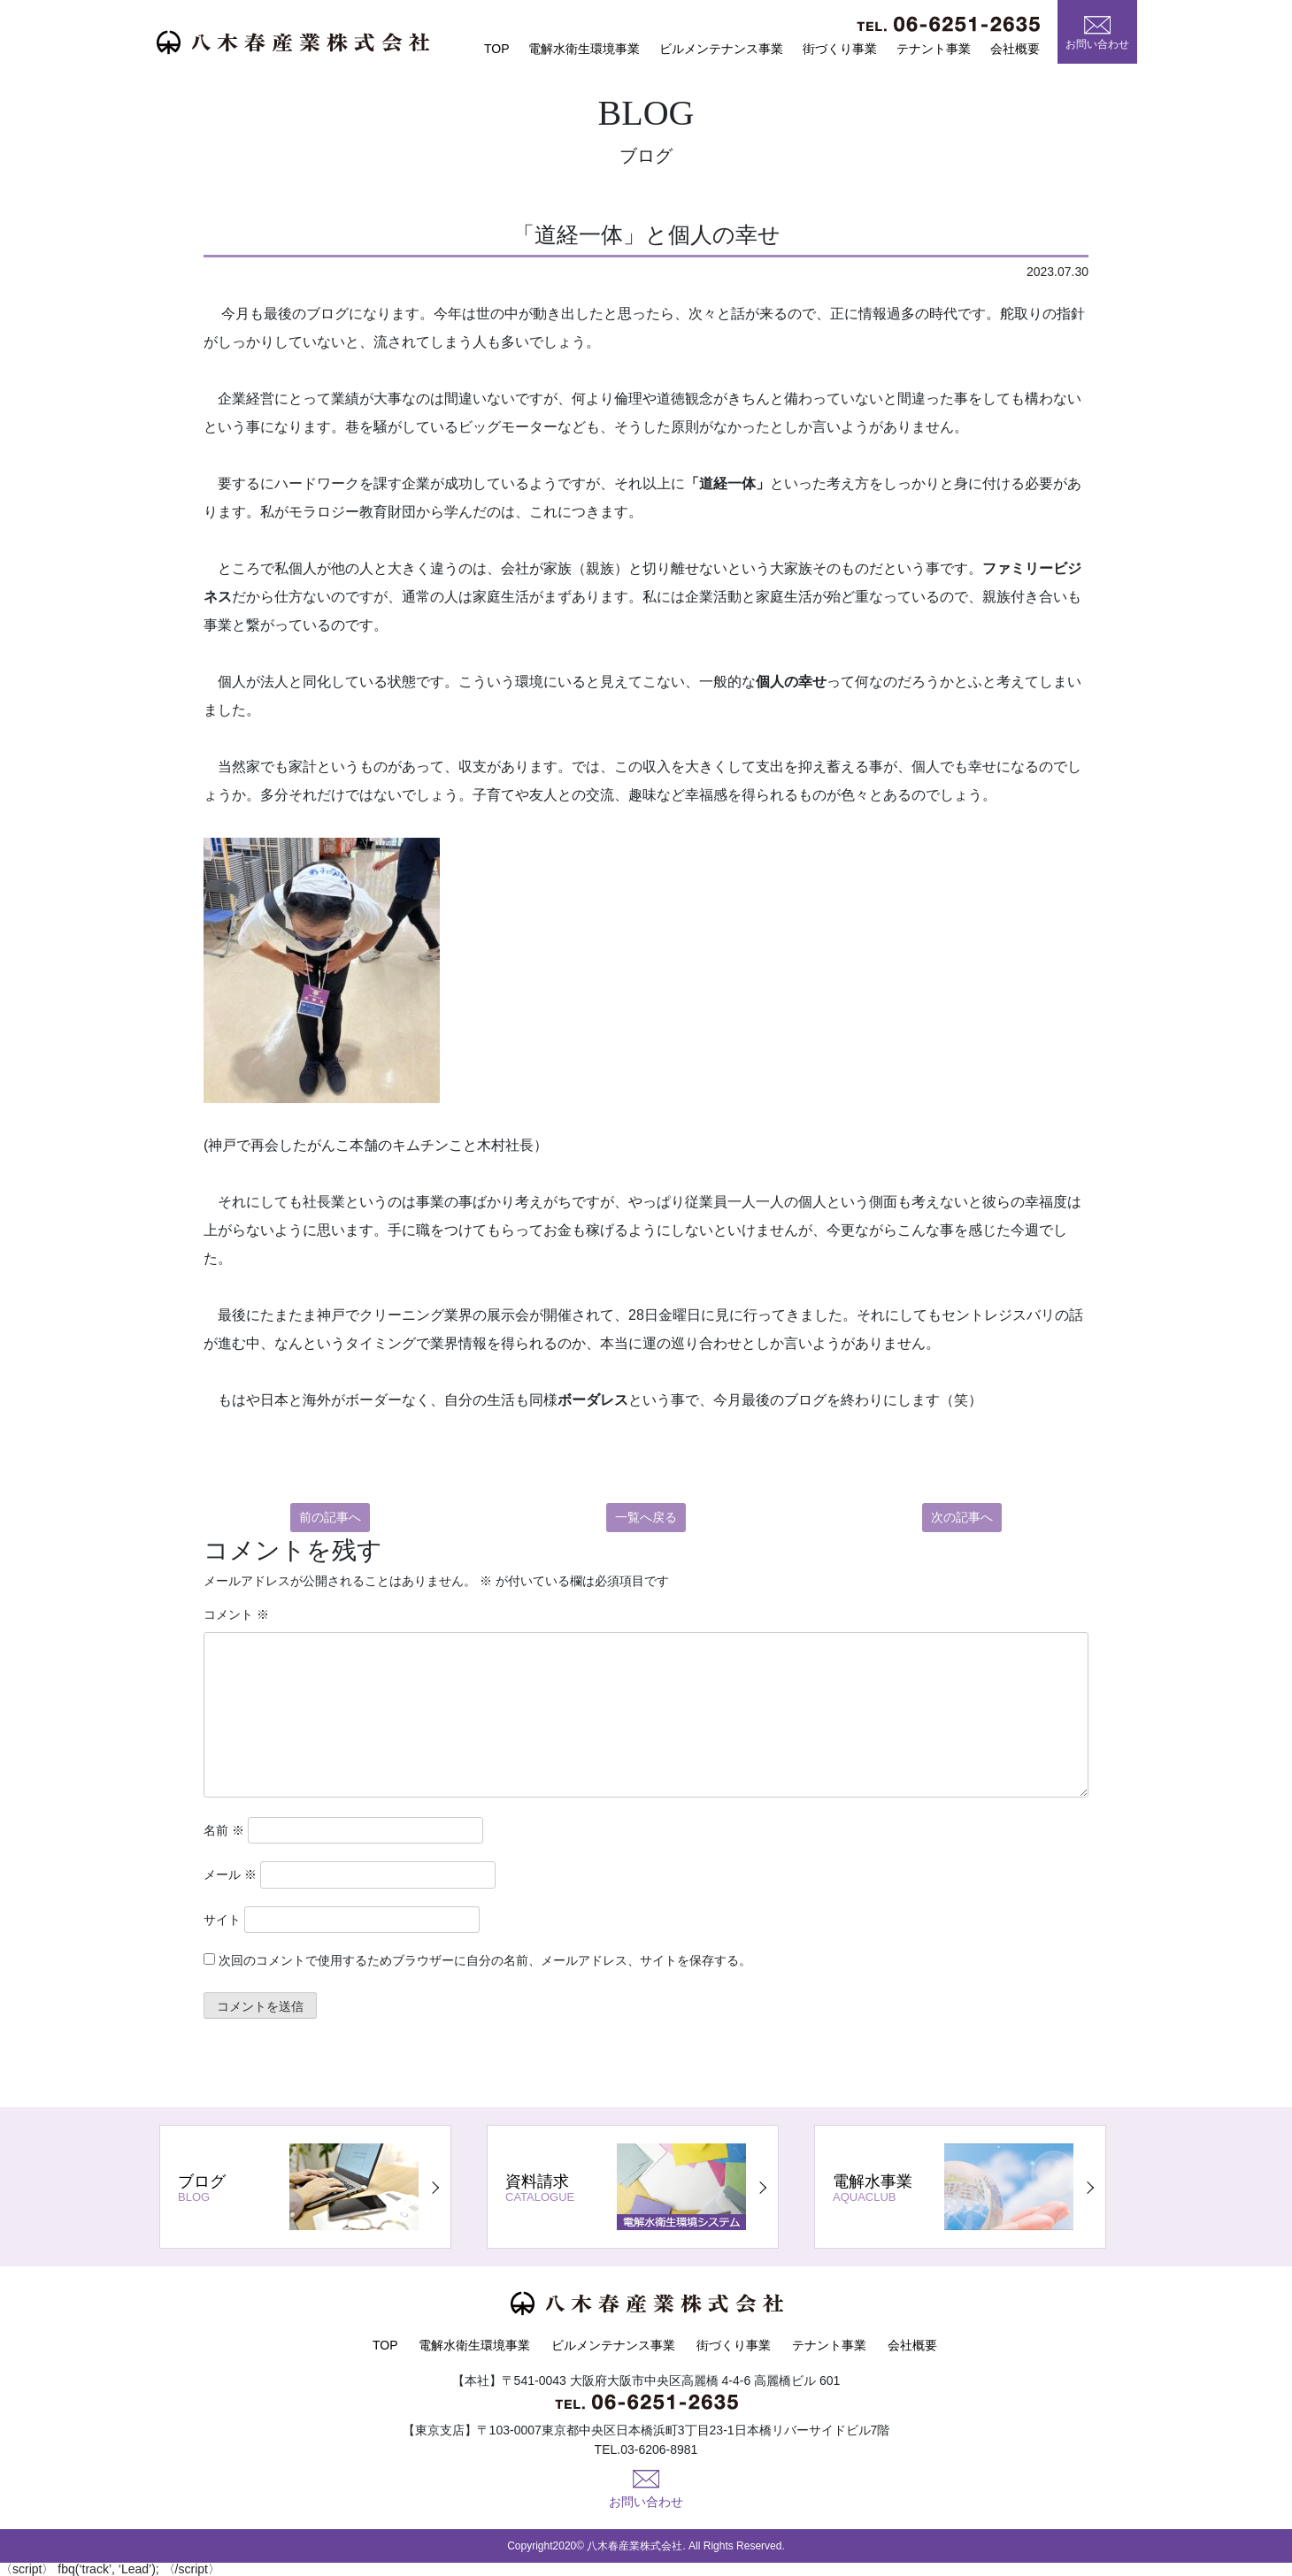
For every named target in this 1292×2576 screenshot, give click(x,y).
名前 (224, 1830)
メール (230, 1874)
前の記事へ (330, 1517)
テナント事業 (933, 49)
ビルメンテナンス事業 (721, 49)
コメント (236, 1614)
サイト (222, 1920)
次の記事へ (962, 1517)
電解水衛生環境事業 (584, 49)
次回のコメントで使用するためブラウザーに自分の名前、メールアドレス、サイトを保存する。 (485, 1960)
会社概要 (1015, 49)
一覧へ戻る (646, 1517)
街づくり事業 (840, 49)
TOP (497, 49)
